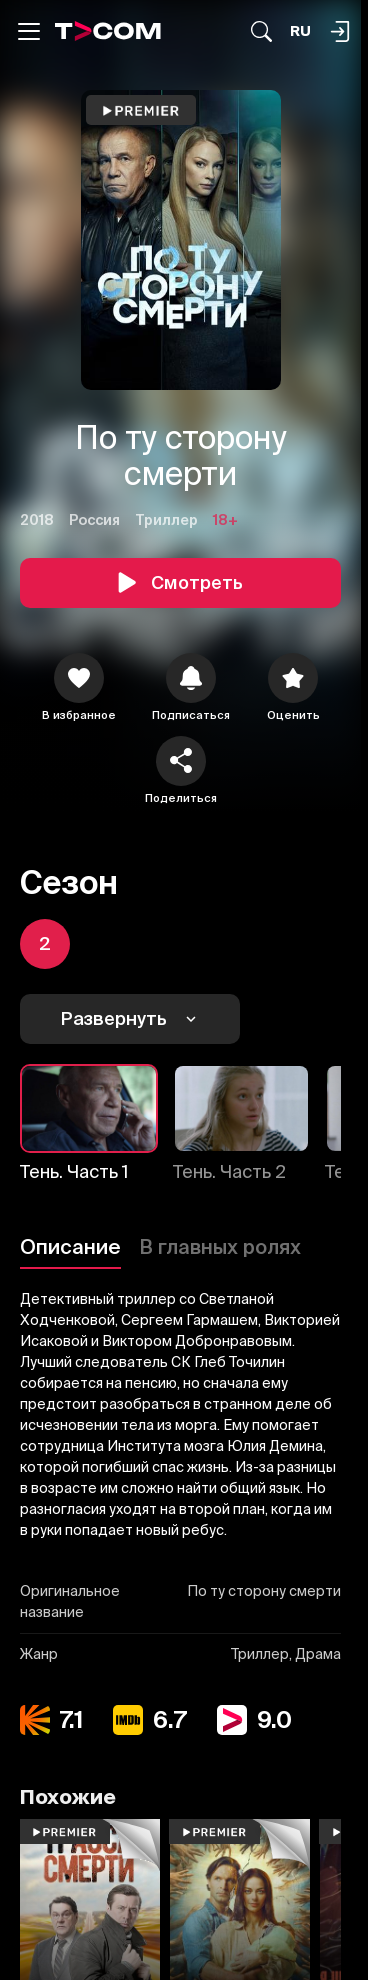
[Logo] (108, 31)
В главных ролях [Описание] (220, 1246)
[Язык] (300, 31)
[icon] (79, 678)
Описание (70, 1246)
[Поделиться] (181, 761)
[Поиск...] (261, 31)
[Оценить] (293, 678)
